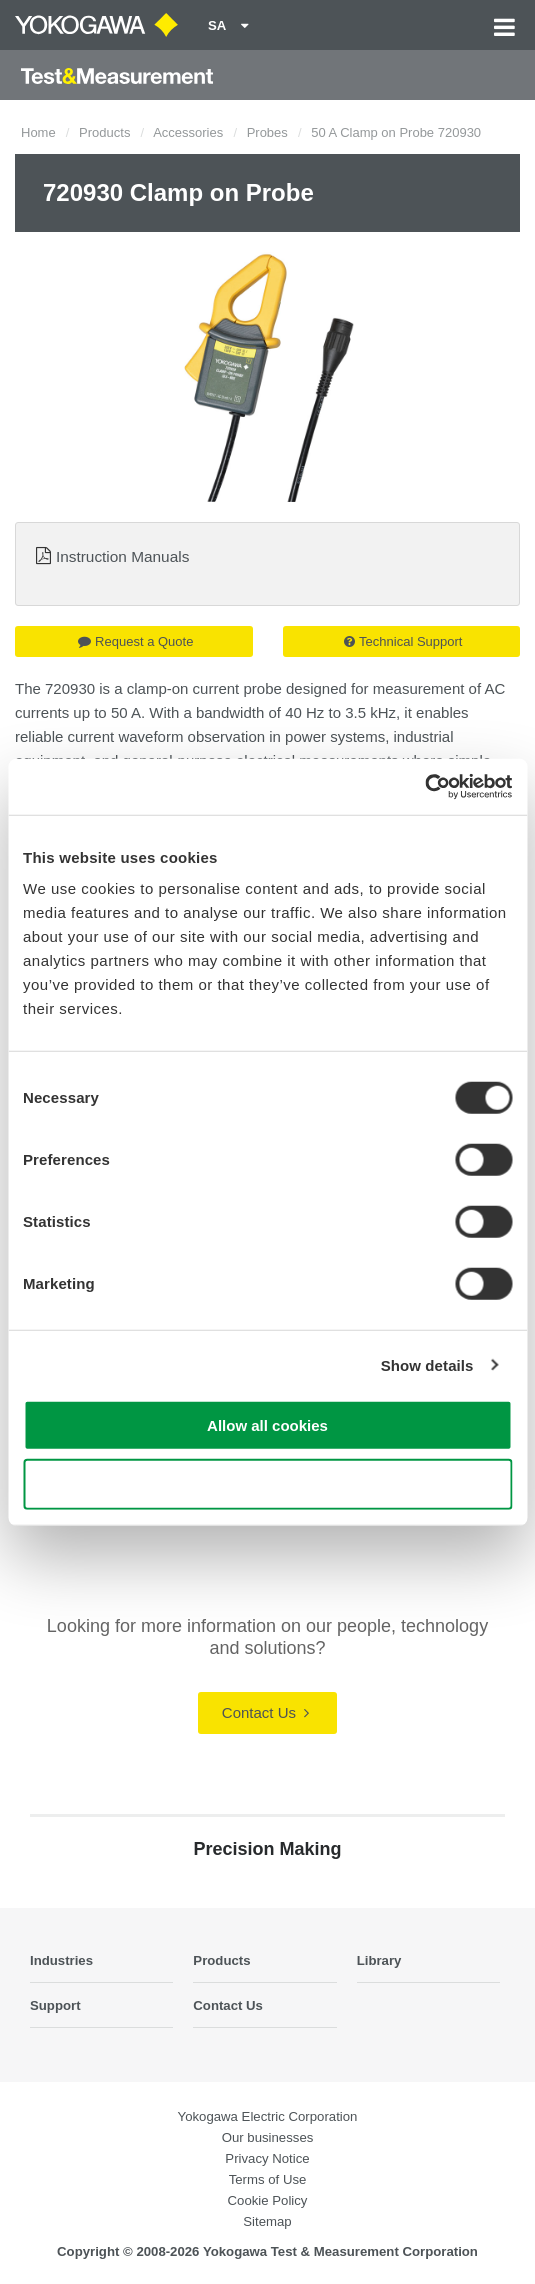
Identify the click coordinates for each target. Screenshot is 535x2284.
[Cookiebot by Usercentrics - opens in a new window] (424, 787)
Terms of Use (268, 2179)
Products (104, 132)
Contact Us (265, 1712)
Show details (427, 1364)
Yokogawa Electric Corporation (268, 2116)
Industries (61, 1960)
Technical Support (403, 641)
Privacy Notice (267, 2158)
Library (379, 1960)
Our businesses (268, 2137)
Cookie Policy (268, 2200)
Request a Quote (135, 641)
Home (38, 132)
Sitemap (267, 2221)
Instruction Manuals (122, 556)
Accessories (188, 132)
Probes (267, 132)
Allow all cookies (267, 1425)
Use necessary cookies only (267, 1483)
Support (55, 2005)
